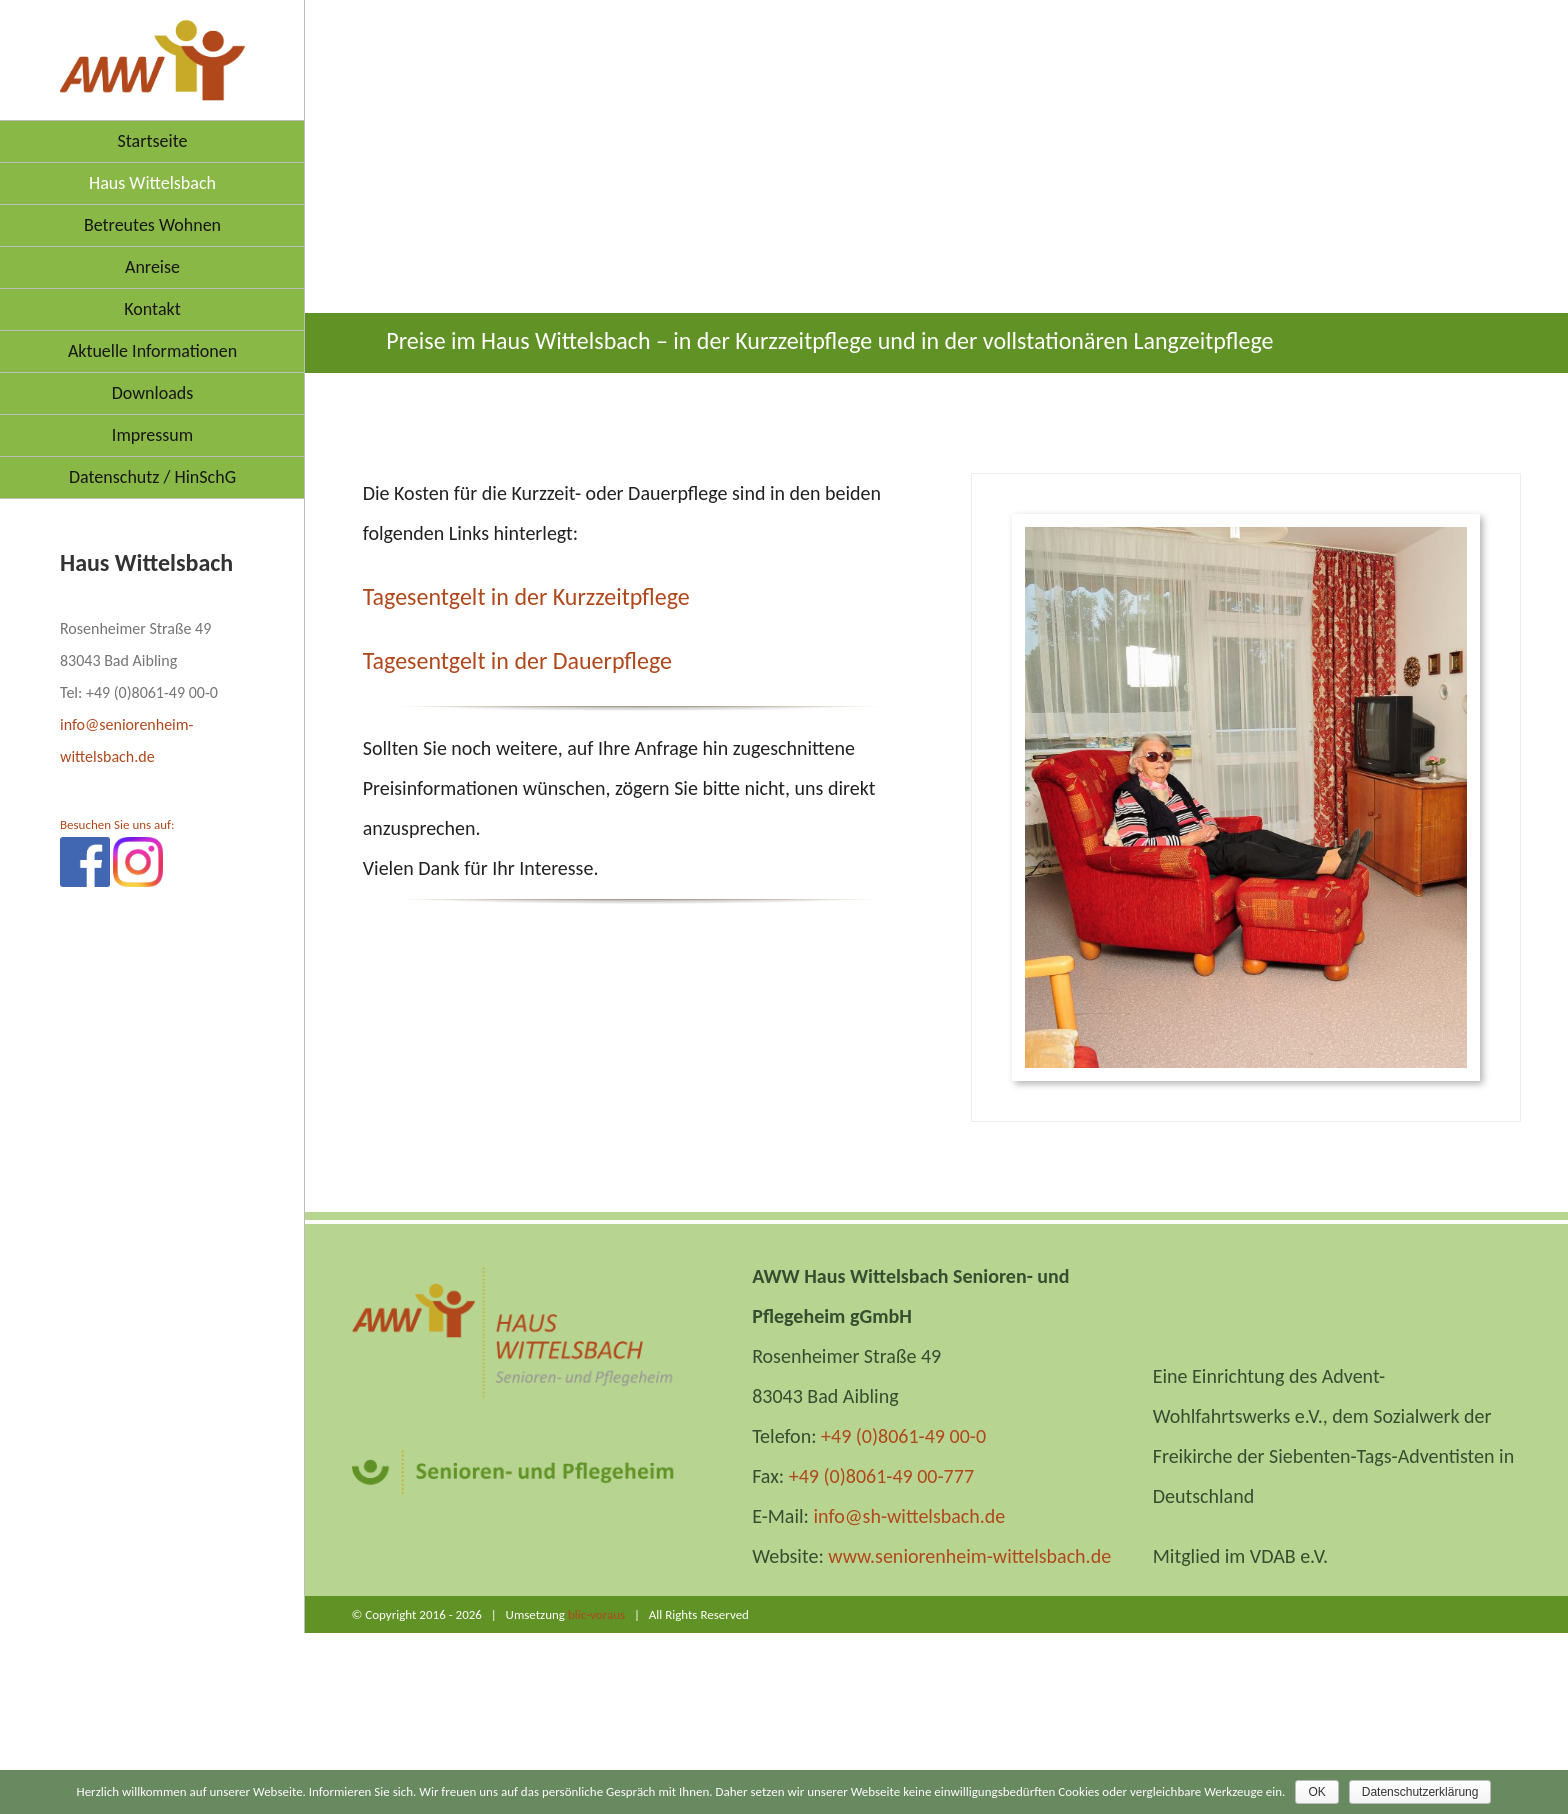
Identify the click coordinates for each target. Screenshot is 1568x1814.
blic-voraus (596, 1614)
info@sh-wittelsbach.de (909, 1516)
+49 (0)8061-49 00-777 (881, 1476)
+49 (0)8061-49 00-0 (903, 1436)
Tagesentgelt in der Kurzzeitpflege (526, 596)
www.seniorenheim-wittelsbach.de (969, 1556)
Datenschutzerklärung (1420, 1792)
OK (1316, 1792)
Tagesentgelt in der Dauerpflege (517, 660)
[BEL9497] (1246, 797)
